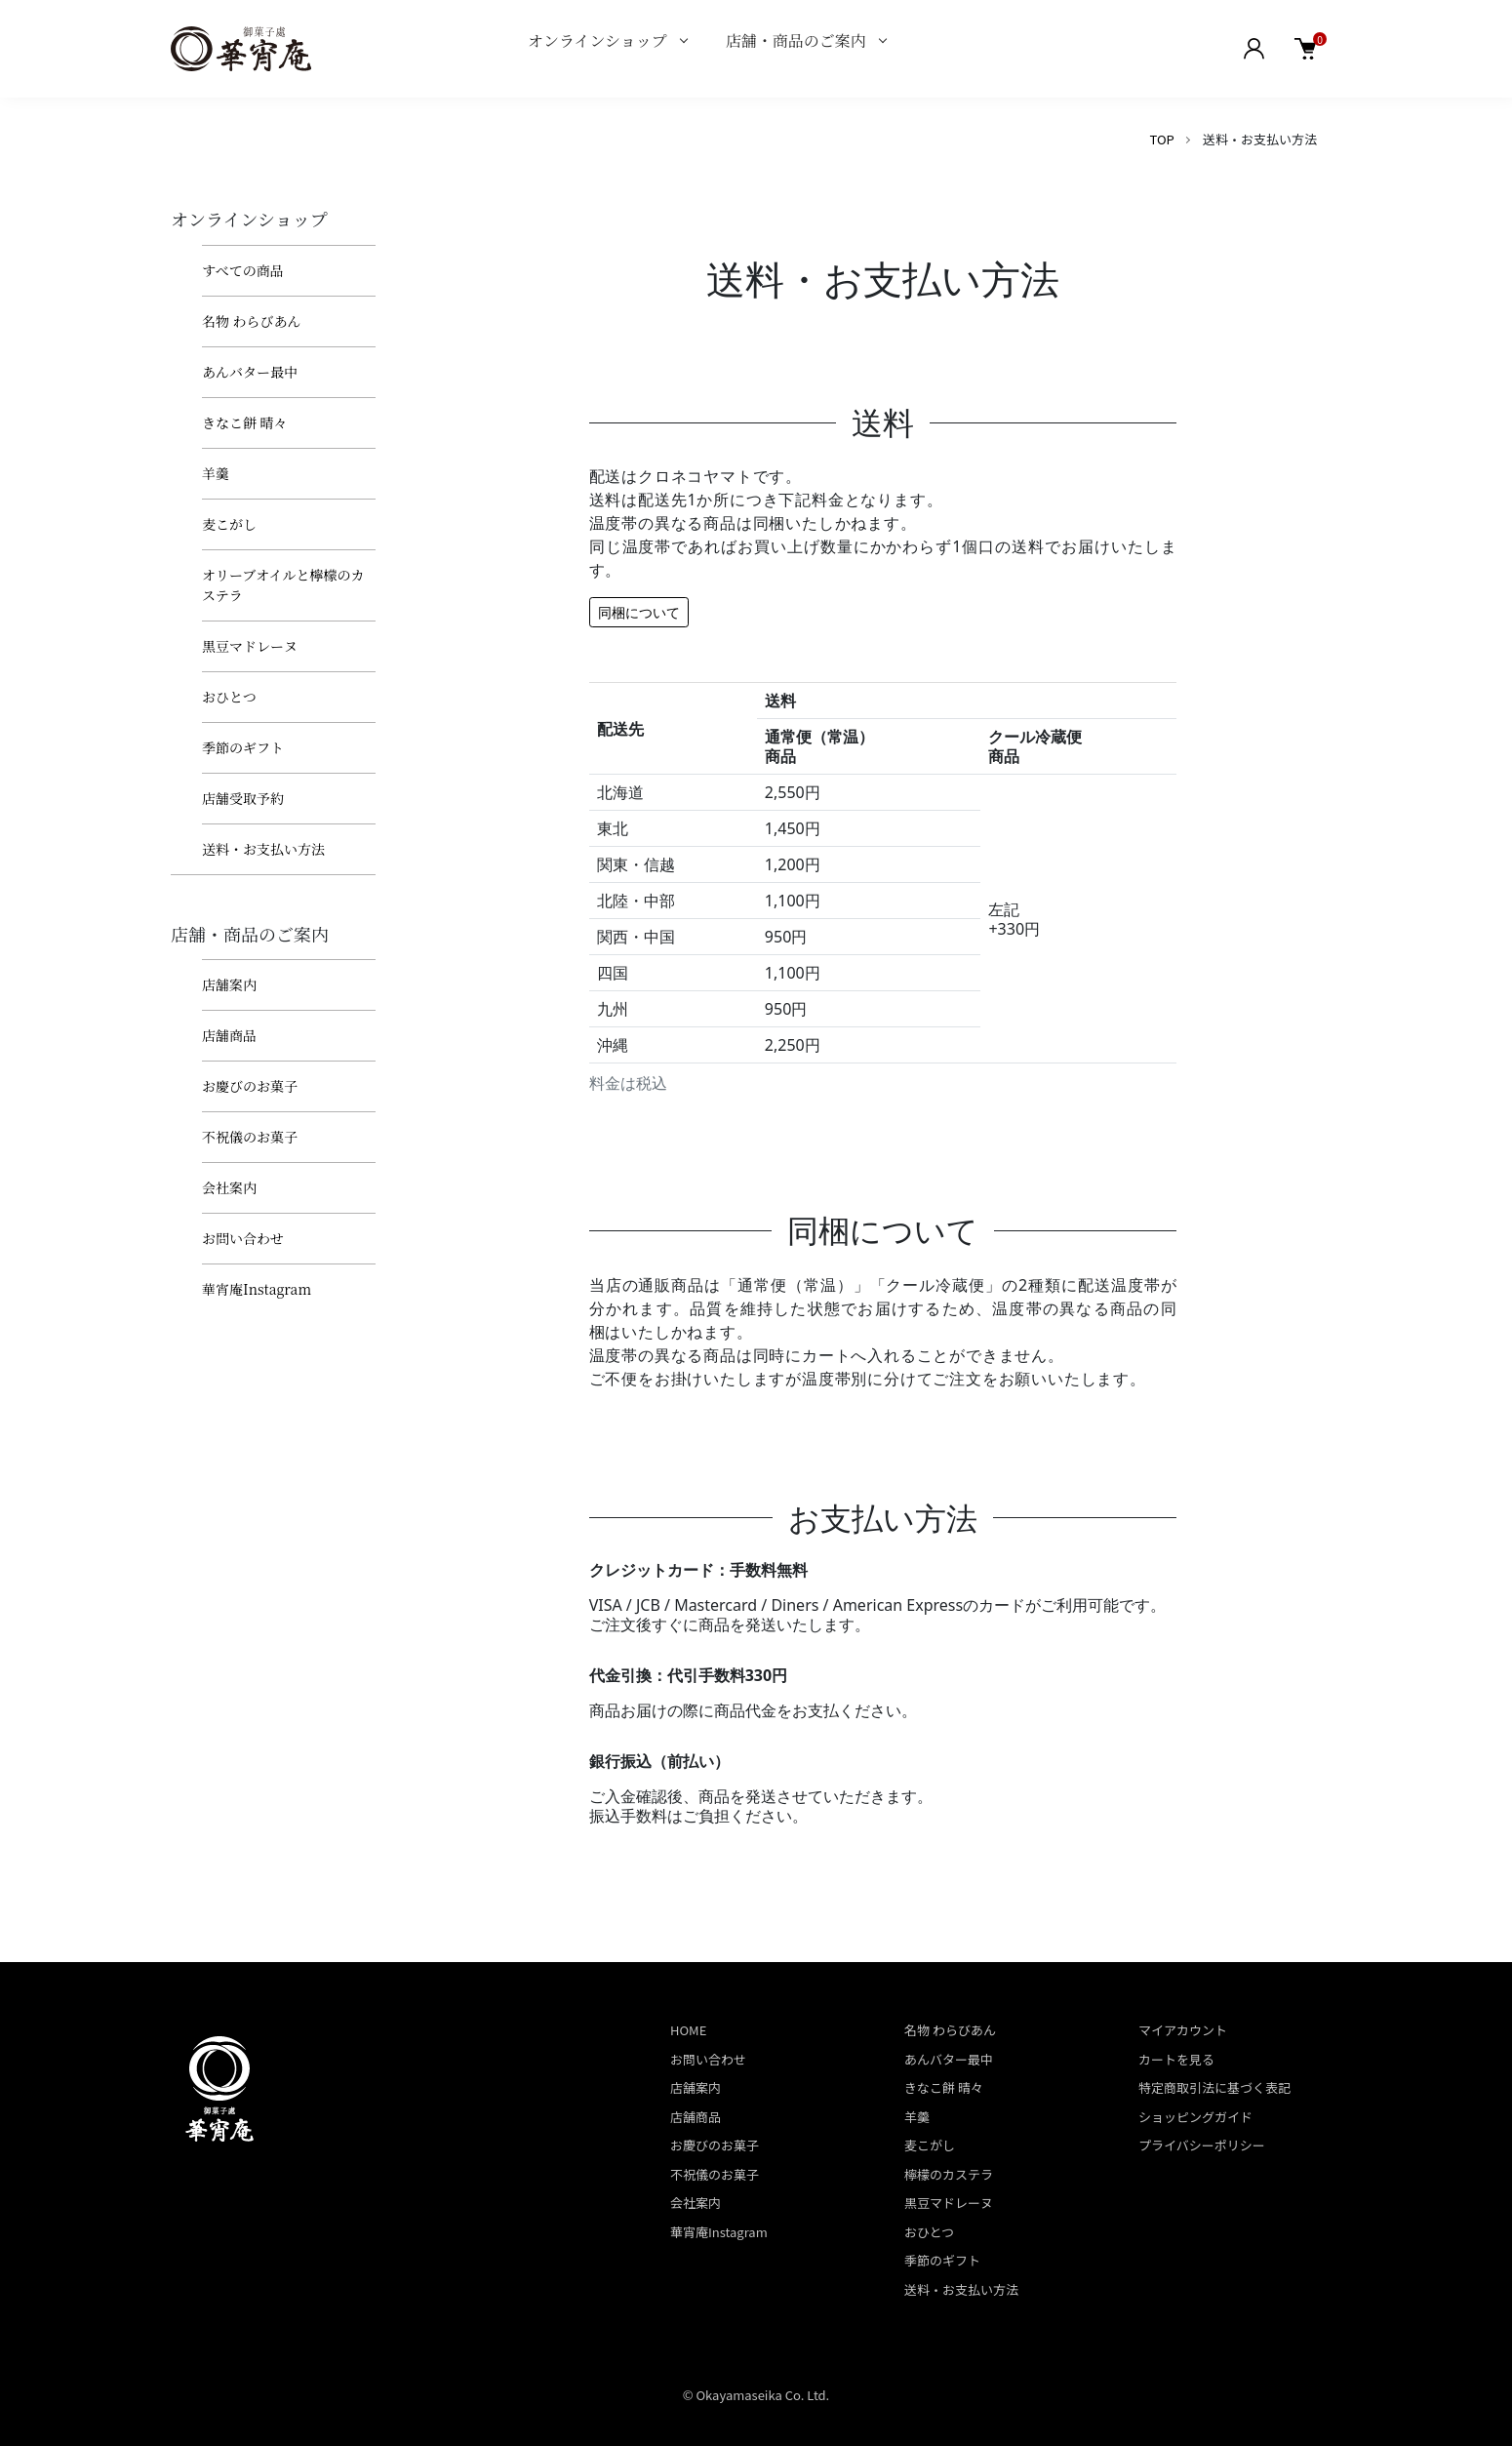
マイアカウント (1182, 2030)
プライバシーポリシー (1201, 2145)
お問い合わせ (243, 1238)
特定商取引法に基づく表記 (1214, 2087)
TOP (1162, 139)
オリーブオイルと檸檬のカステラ (283, 585)
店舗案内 (229, 984)
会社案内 (229, 1187)
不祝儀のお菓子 (250, 1136)
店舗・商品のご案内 (796, 40)
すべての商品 (243, 270)
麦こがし (229, 524)
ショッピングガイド (1195, 2116)
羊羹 (215, 473)
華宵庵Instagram (256, 1289)
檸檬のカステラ (948, 2174)
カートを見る (1176, 2059)
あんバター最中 (250, 371)
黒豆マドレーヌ (250, 646)
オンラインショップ (597, 40)
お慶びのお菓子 (250, 1086)
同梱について (639, 612)
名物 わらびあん (251, 321)
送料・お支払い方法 (263, 849)
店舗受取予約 (243, 798)
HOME (688, 2030)
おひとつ (229, 696)
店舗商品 (229, 1035)
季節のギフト (243, 747)
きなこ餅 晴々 (245, 422)
